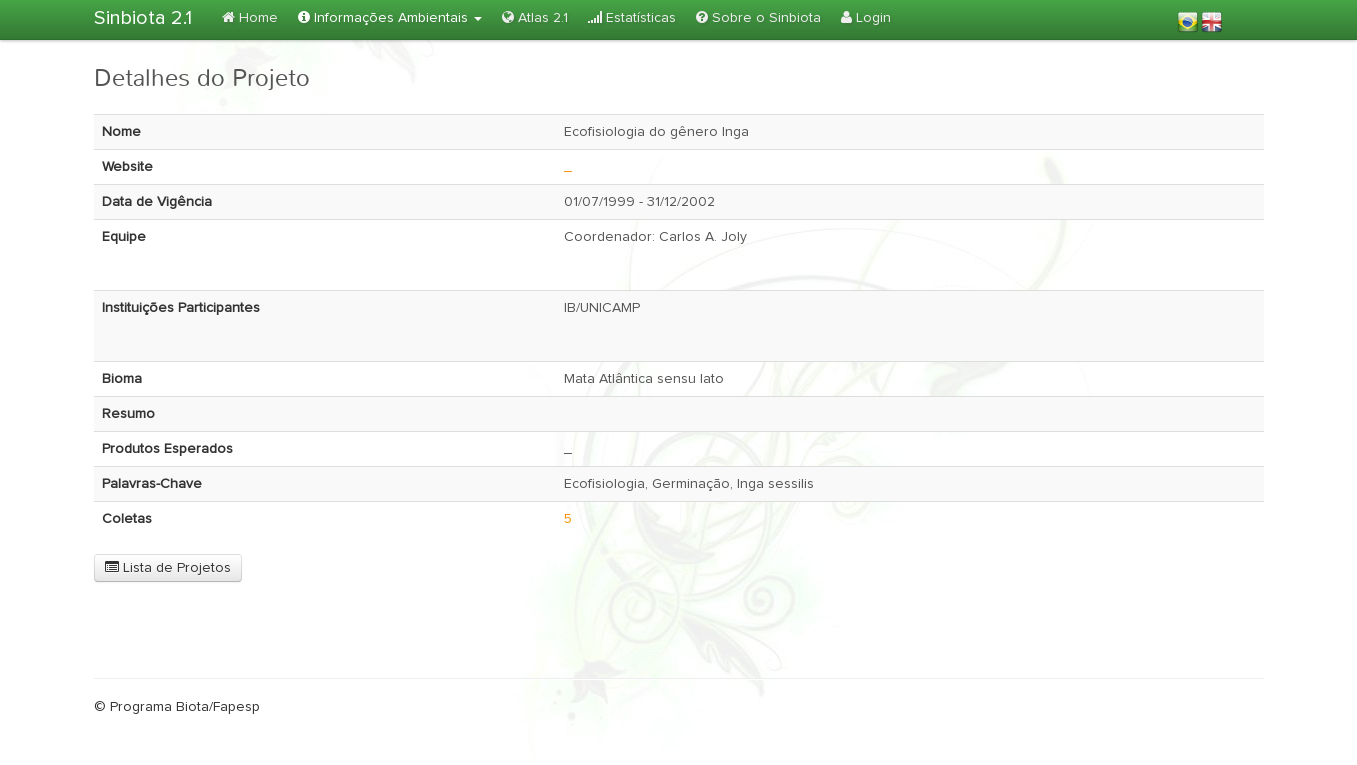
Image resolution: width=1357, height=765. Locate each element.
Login (866, 17)
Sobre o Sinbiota (758, 17)
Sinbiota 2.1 (143, 18)
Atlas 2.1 (535, 17)
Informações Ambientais (390, 17)
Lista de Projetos (168, 567)
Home (250, 17)
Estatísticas (632, 17)
